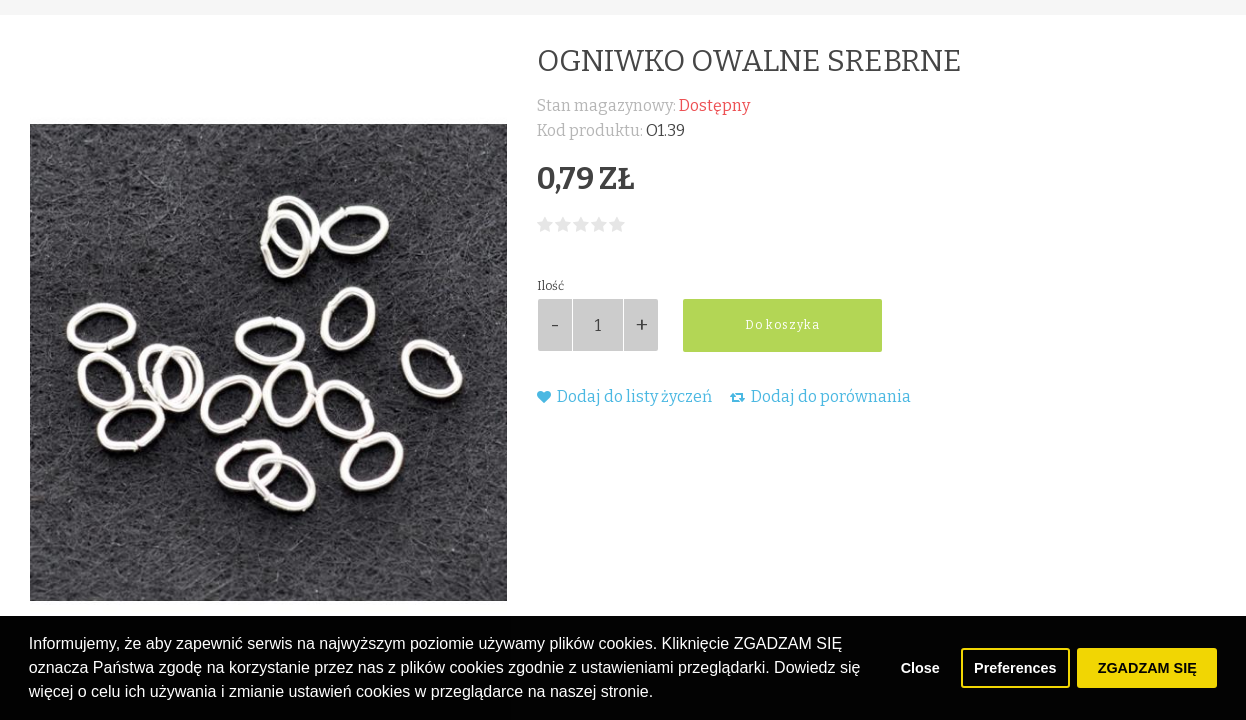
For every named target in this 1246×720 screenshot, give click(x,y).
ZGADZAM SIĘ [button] (1147, 668)
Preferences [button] (1015, 668)
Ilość (550, 286)
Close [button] (920, 668)
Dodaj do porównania (820, 396)
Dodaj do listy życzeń (624, 396)
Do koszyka (782, 325)
